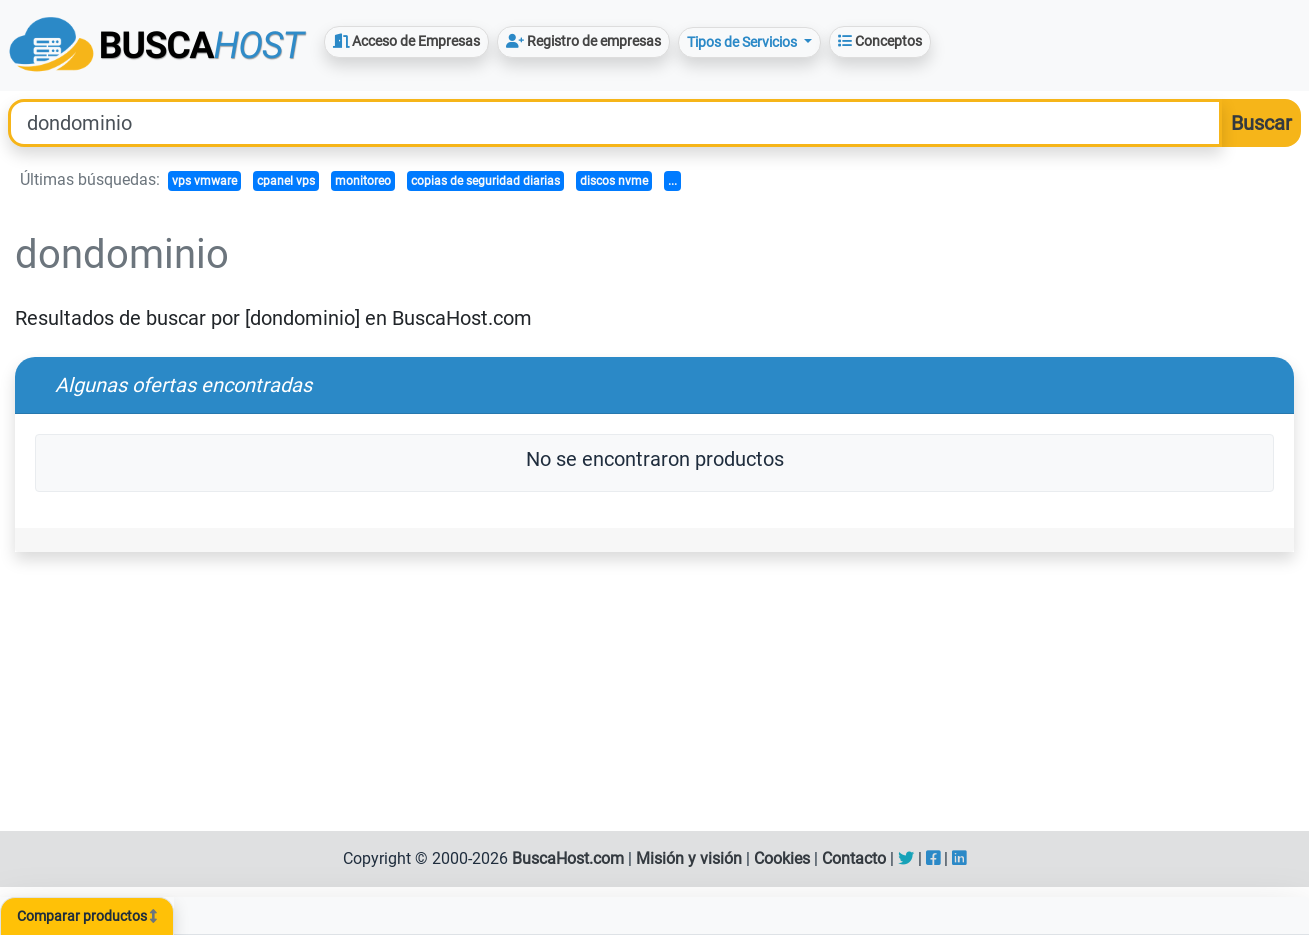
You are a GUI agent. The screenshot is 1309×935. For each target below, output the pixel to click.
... (672, 181)
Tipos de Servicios (743, 42)
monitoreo (363, 181)
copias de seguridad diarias (485, 181)
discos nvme (614, 181)
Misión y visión (689, 858)
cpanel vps (286, 181)
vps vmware (204, 181)
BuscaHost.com (568, 858)
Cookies (782, 858)
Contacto (854, 858)
